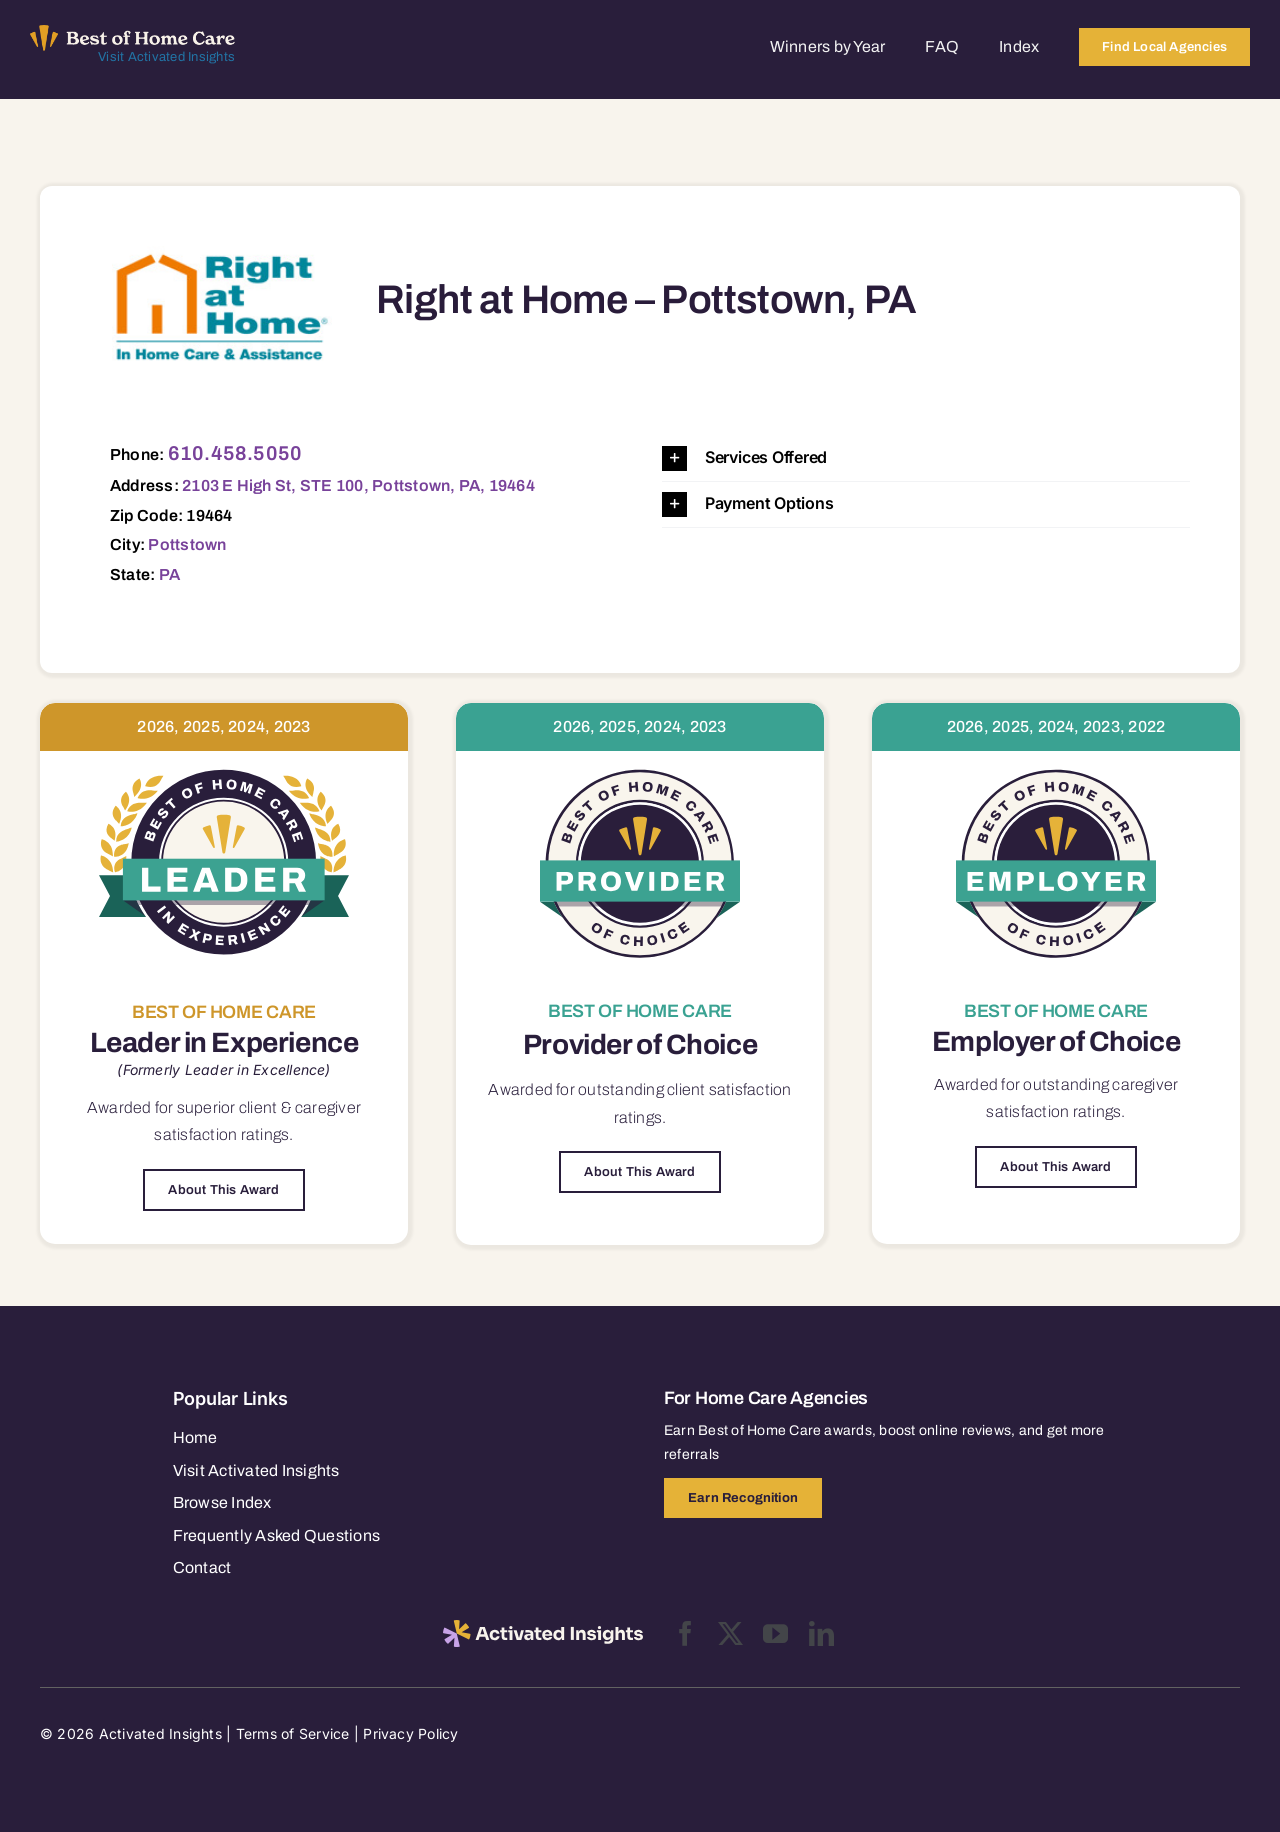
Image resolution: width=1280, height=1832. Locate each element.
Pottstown (187, 544)
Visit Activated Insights (166, 57)
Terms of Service (293, 1733)
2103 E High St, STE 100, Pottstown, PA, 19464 (358, 485)
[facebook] (685, 1633)
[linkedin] (821, 1633)
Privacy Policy (410, 1733)
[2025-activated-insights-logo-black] (543, 1628)
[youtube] (775, 1633)
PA (169, 574)
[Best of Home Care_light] (132, 33)
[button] (926, 458)
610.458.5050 (235, 453)
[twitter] (730, 1633)
